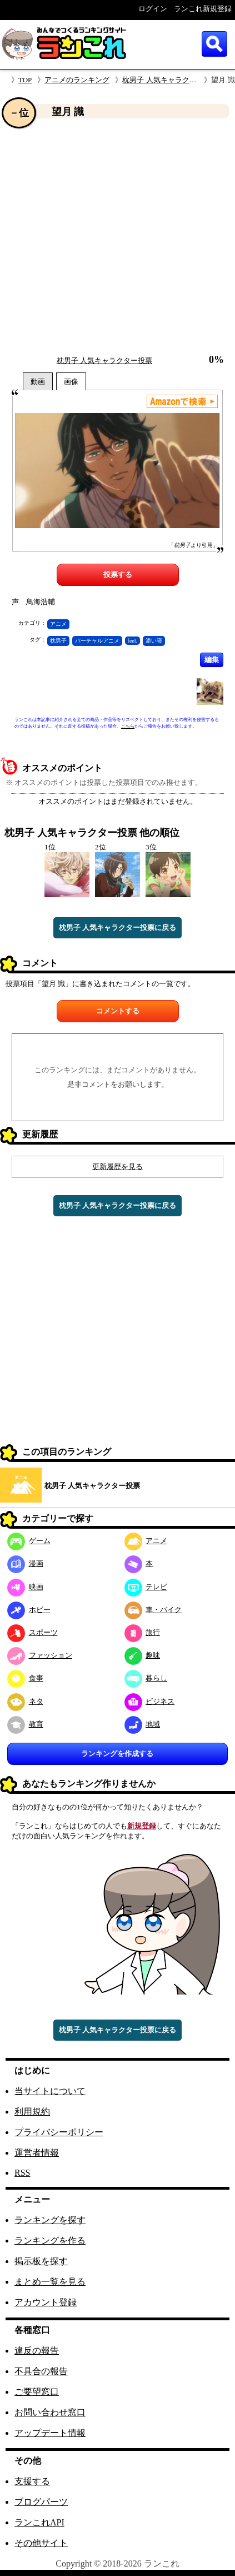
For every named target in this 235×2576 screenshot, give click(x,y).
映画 (25, 1587)
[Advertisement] (104, 237)
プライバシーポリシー (58, 2132)
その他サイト (41, 2543)
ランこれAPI (39, 2522)
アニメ (58, 624)
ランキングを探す (50, 2220)
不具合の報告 (41, 2371)
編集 (211, 659)
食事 (25, 1678)
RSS (22, 2172)
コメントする (117, 1011)
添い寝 (154, 641)
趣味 (142, 1655)
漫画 (25, 1563)
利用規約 (32, 2111)
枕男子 (58, 641)
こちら (127, 726)
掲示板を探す (41, 2261)
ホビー (29, 1609)
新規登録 (141, 1826)
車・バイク (153, 1609)
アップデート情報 (50, 2433)
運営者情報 (36, 2152)
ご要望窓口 (36, 2391)
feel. (133, 641)
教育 (25, 1724)
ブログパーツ (41, 2502)
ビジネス (149, 1701)
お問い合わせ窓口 (50, 2412)
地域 (142, 1724)
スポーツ (32, 1632)
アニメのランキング (76, 80)
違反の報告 (36, 2350)
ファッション (39, 1655)
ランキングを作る (50, 2240)
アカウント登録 (45, 2302)
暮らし (146, 1678)
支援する (32, 2481)
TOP (25, 80)
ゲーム (29, 1540)
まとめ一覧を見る (50, 2281)
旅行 (142, 1632)
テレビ (146, 1587)
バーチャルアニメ (97, 641)
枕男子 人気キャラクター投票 (170, 80)
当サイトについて (50, 2091)
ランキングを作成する (117, 1753)
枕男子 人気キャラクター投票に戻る (117, 927)
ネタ (25, 1701)
